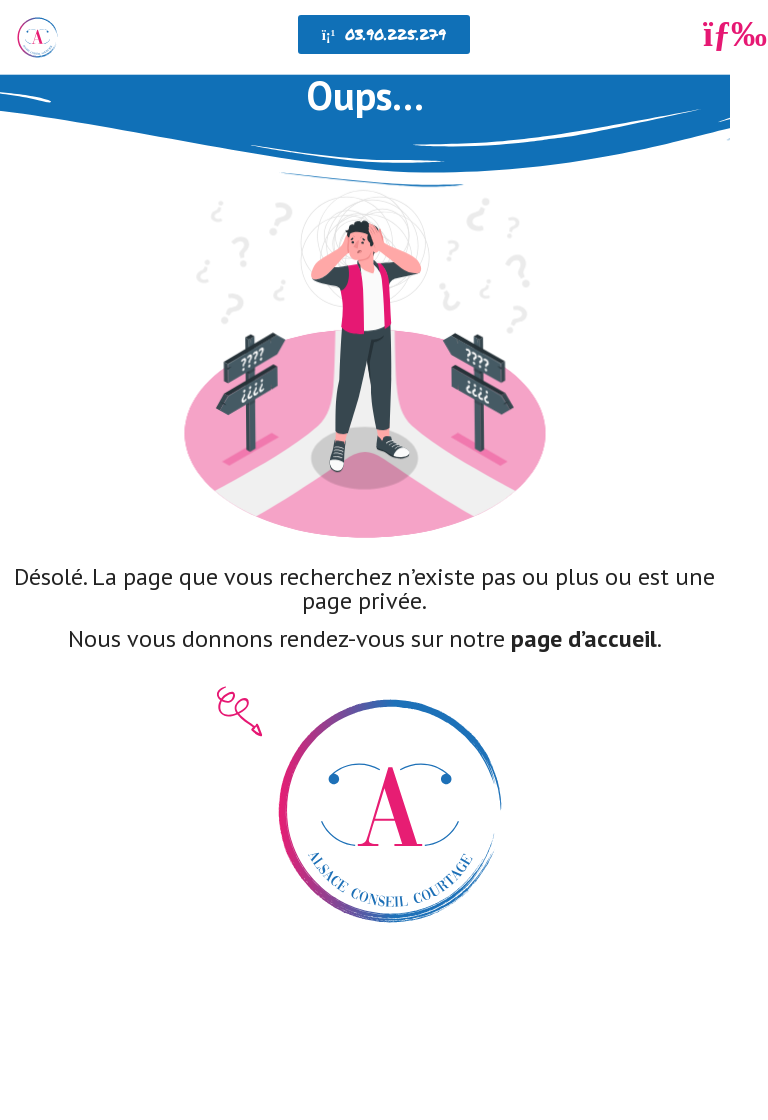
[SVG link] (365, 360)
